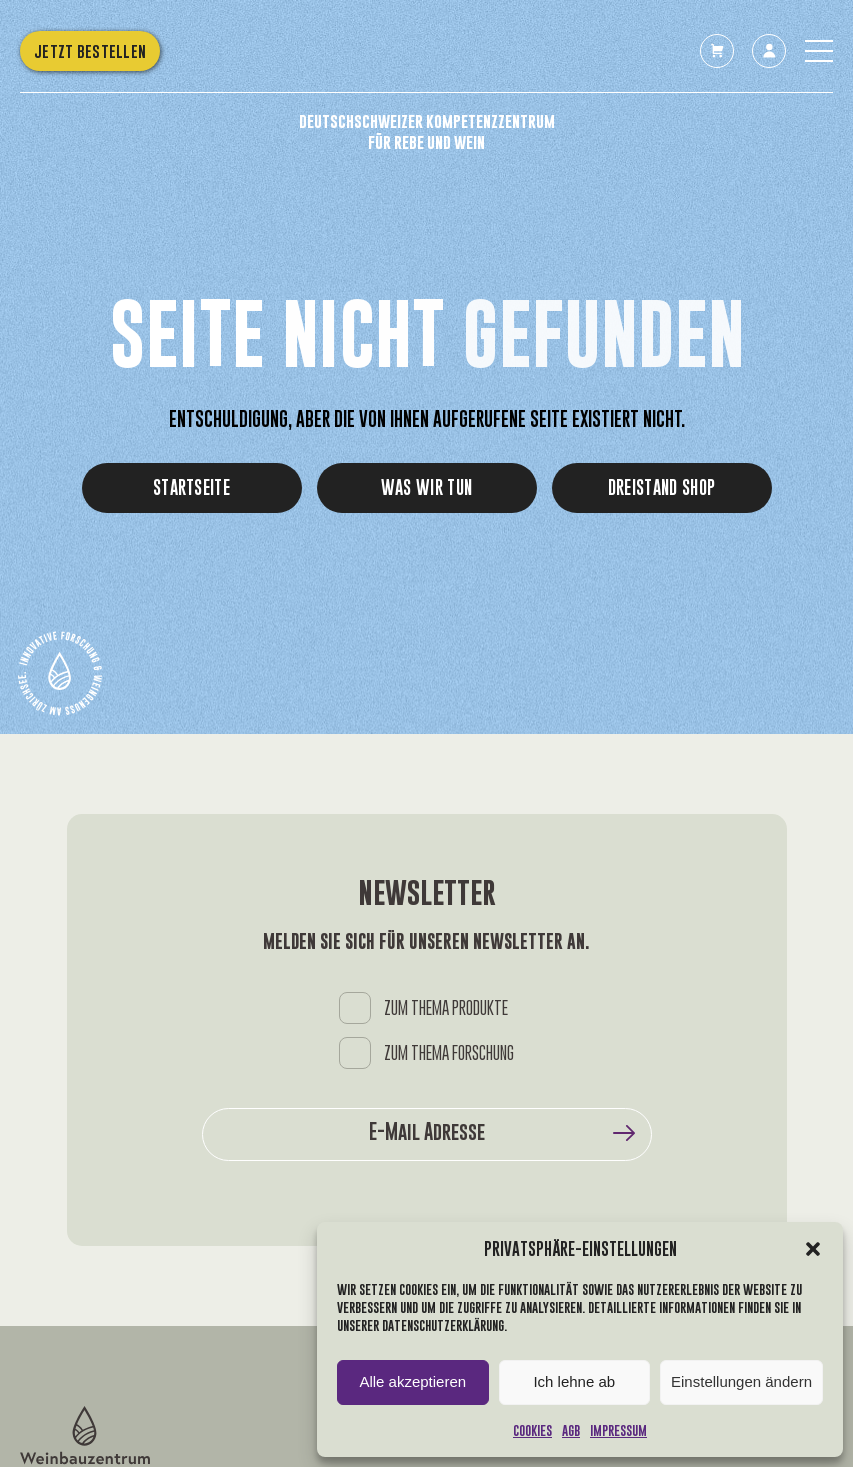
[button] (813, 1249)
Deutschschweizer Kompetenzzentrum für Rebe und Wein (427, 132)
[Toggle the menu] (819, 51)
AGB (571, 1430)
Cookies (532, 1430)
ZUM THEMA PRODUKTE (446, 1008)
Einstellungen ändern (741, 1381)
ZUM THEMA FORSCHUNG (449, 1053)
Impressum (618, 1430)
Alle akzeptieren (412, 1381)
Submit (624, 1133)
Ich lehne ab (574, 1381)
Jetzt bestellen (90, 51)
